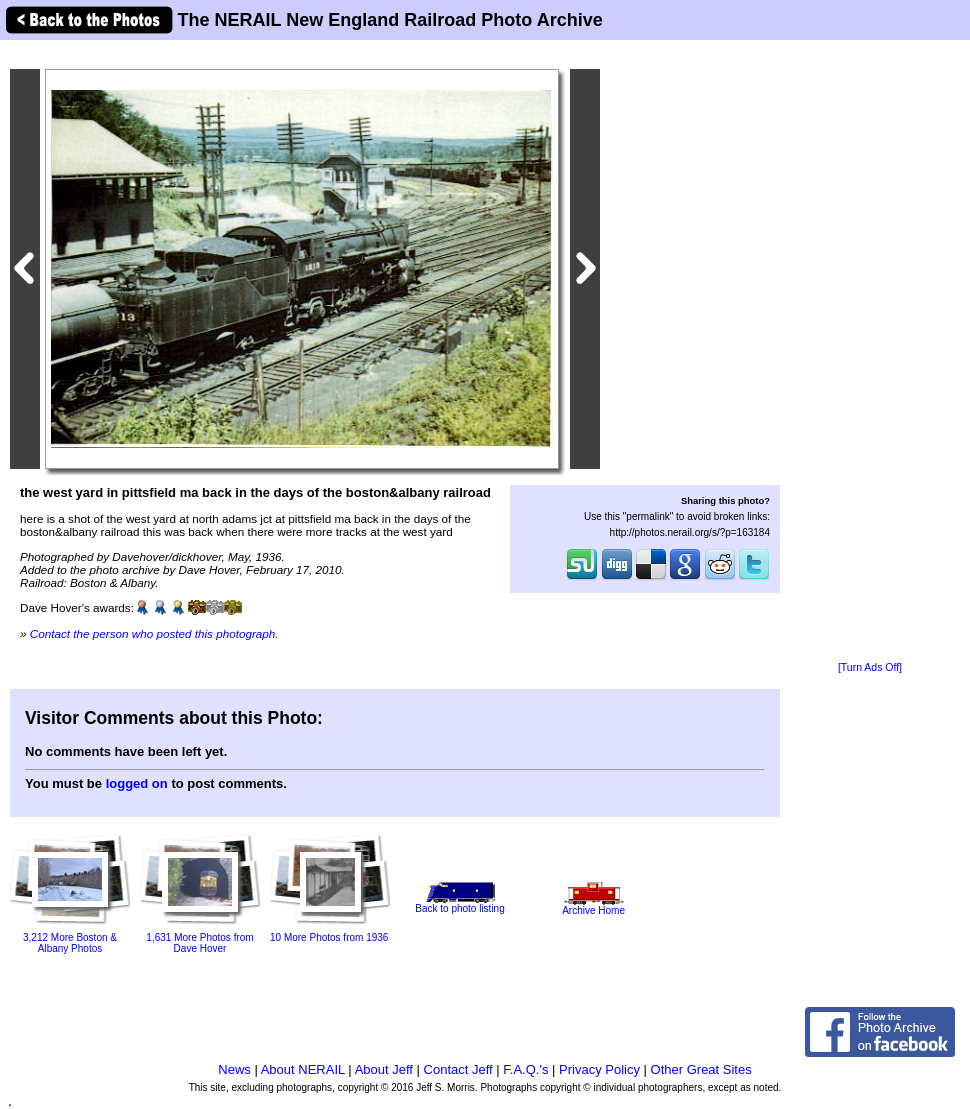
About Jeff (384, 1069)
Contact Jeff (458, 1069)
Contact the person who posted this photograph (153, 633)
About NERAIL (303, 1069)
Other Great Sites (701, 1069)
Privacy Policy (599, 1069)
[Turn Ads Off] (870, 667)
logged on (137, 783)
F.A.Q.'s (525, 1069)
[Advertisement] (870, 352)
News (234, 1069)
